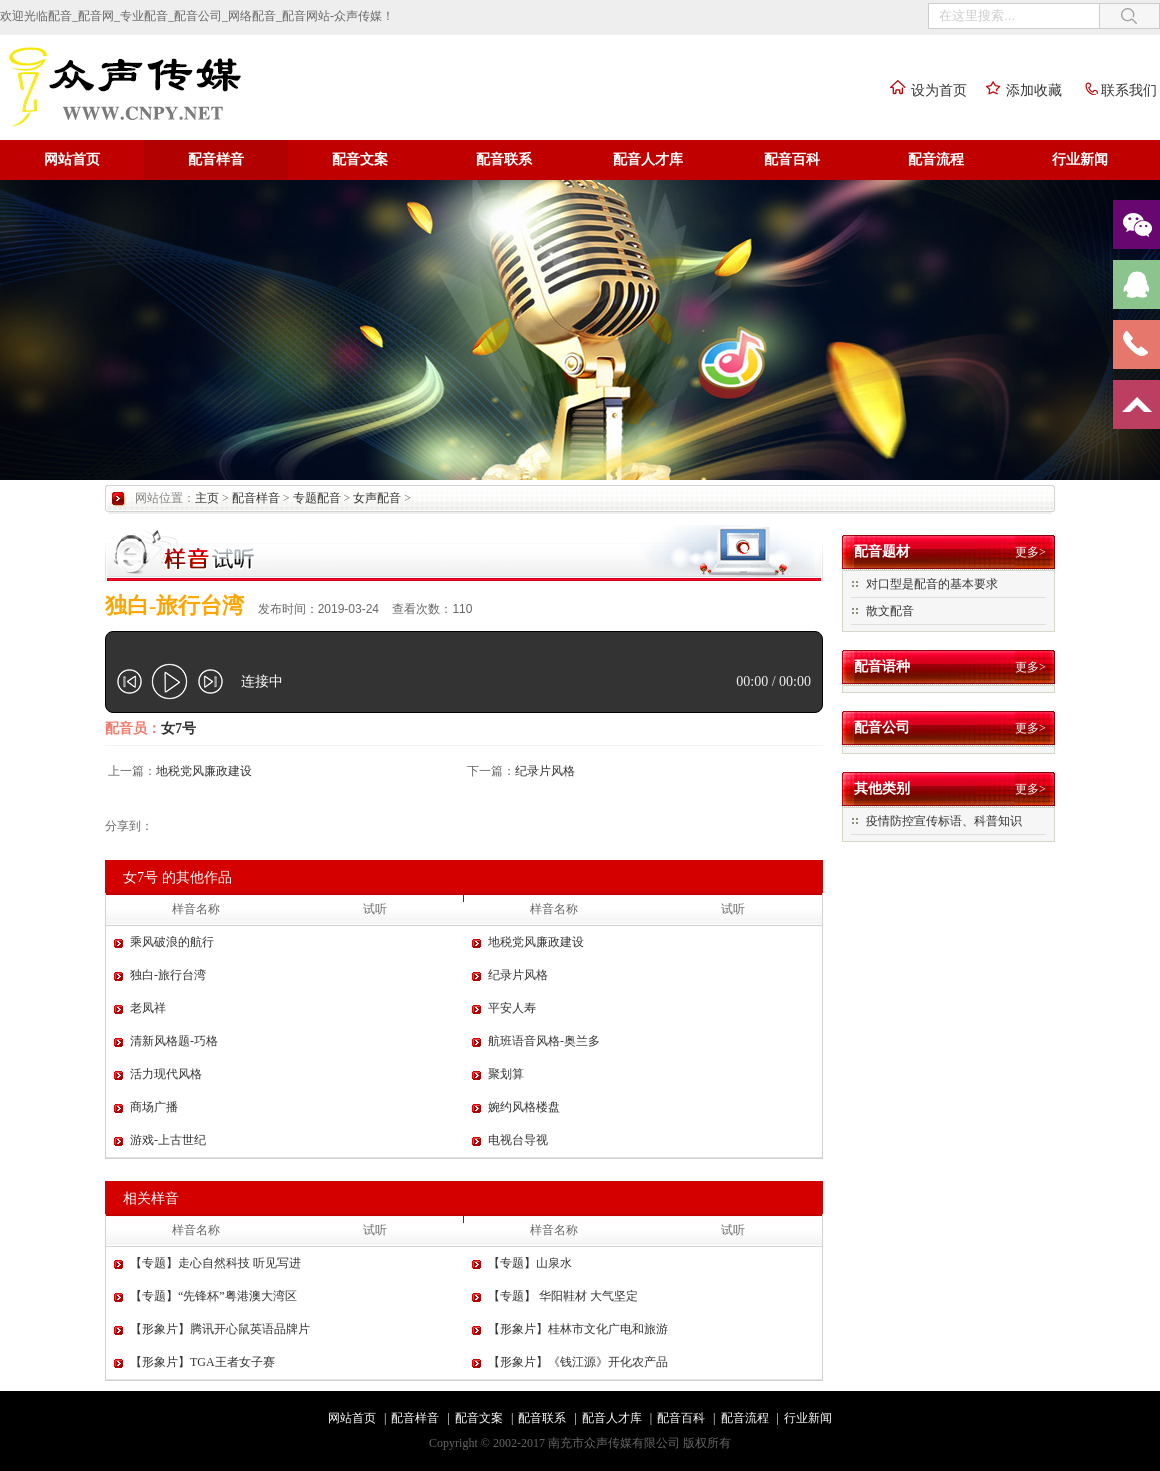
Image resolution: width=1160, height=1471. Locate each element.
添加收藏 (1019, 90)
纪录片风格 (545, 771)
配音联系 (504, 159)
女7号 (178, 728)
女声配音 (377, 498)
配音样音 (216, 159)
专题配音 (317, 498)
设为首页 (924, 90)
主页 (207, 498)
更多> (1030, 552)
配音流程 (936, 159)
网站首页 (72, 159)
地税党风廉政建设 (204, 771)
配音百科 (792, 159)
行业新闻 (1080, 159)
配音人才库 (648, 159)
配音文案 (360, 159)
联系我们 (1114, 90)
